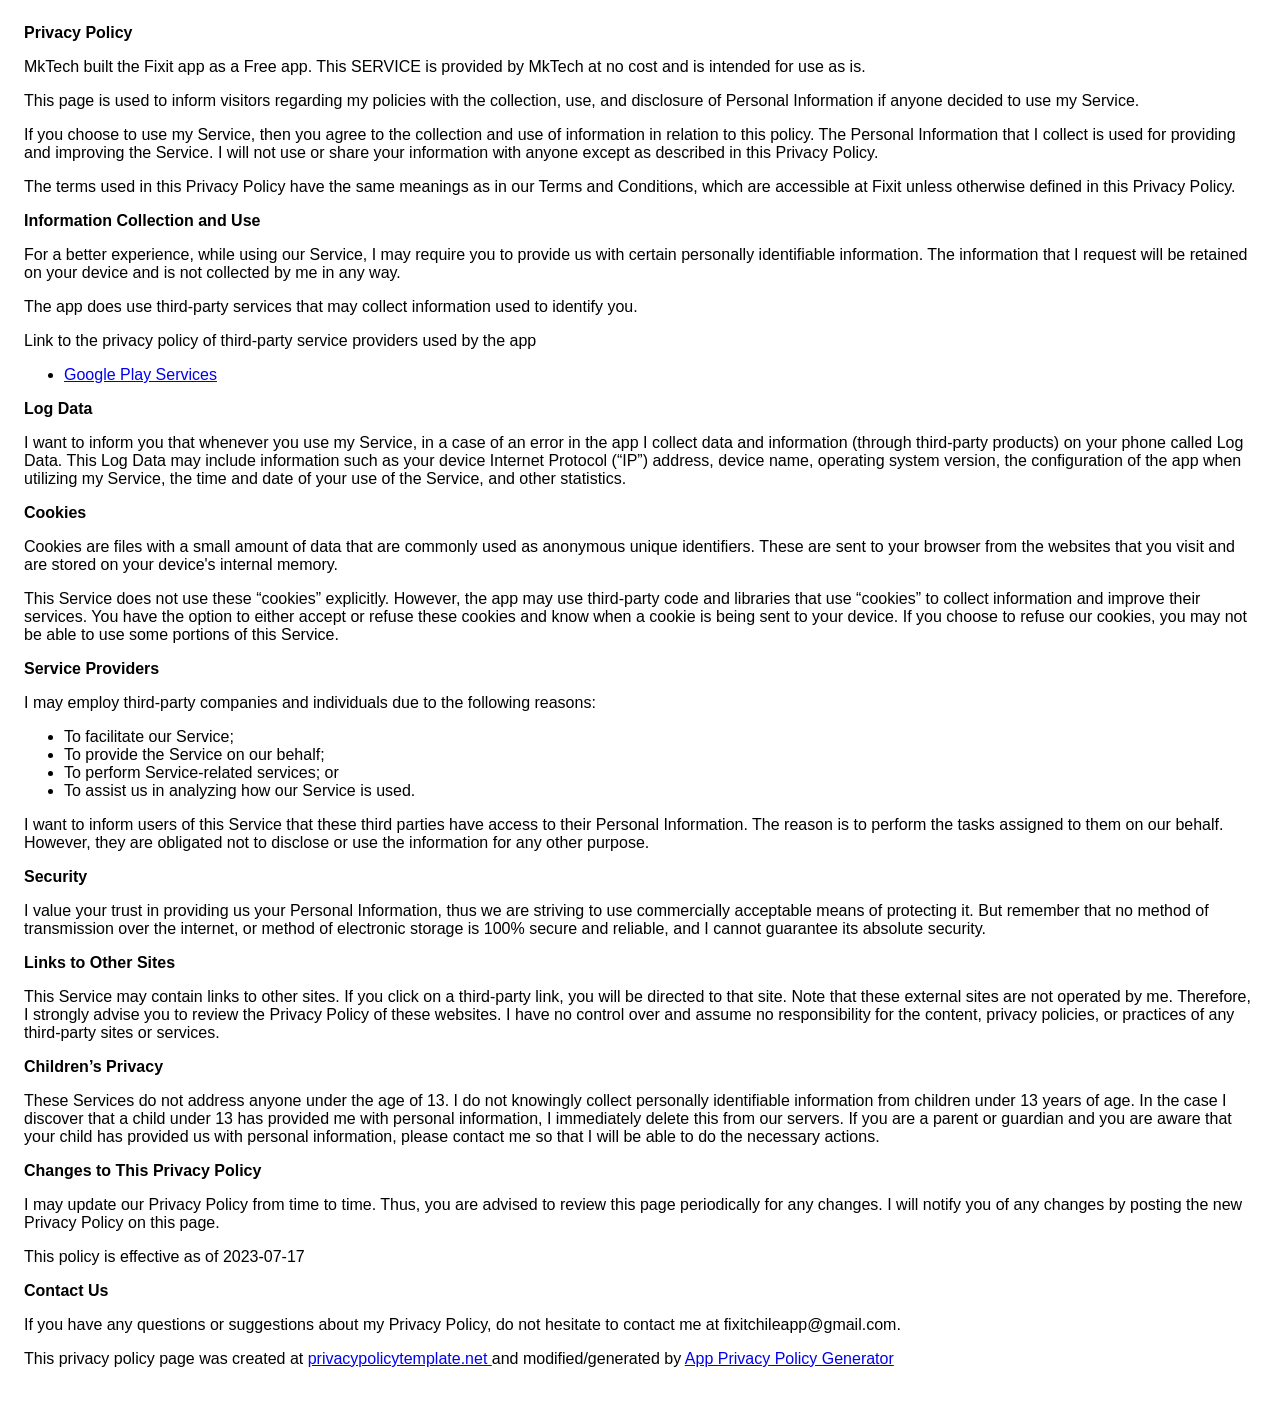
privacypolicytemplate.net (400, 1358)
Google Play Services (140, 374)
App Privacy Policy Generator (789, 1358)
